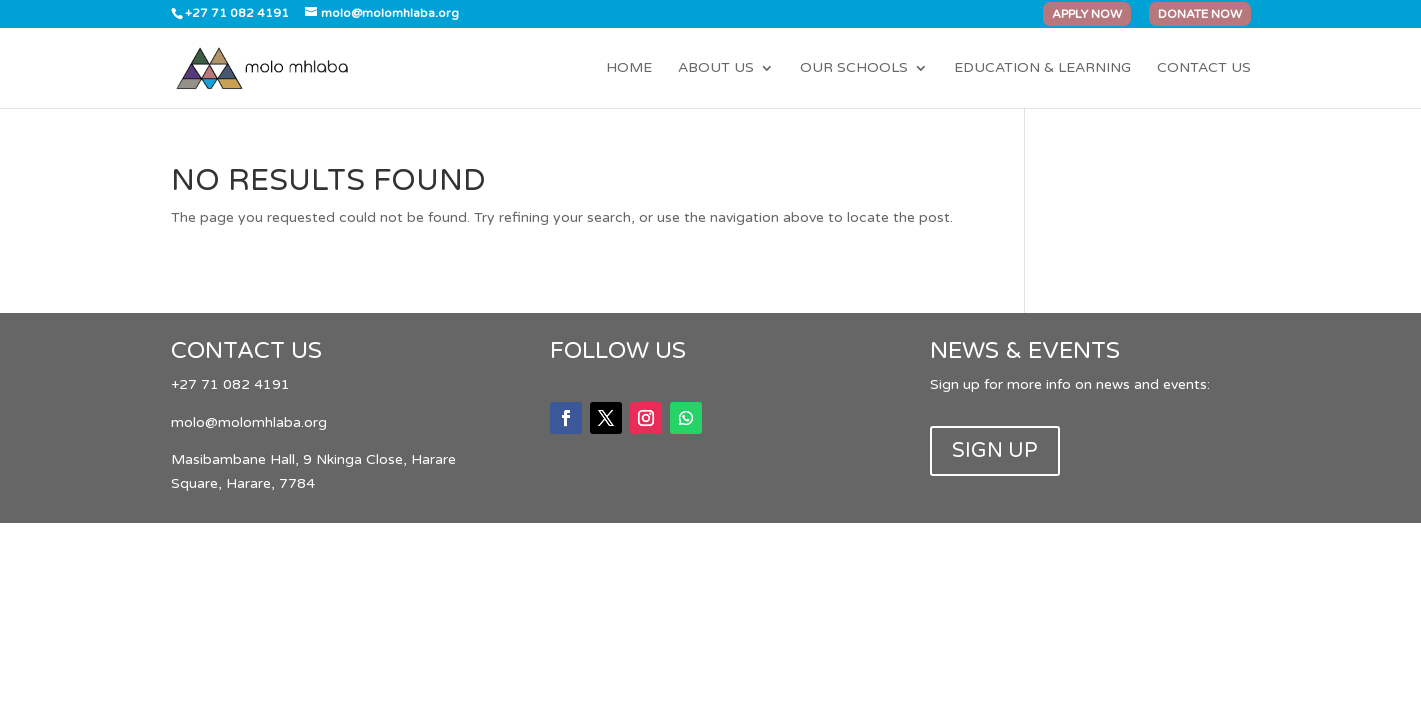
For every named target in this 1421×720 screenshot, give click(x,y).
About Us (716, 68)
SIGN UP (995, 451)
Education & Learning (1042, 68)
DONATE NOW (1200, 14)
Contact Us (1204, 68)
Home (629, 68)
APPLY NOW (1087, 14)
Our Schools (854, 68)
